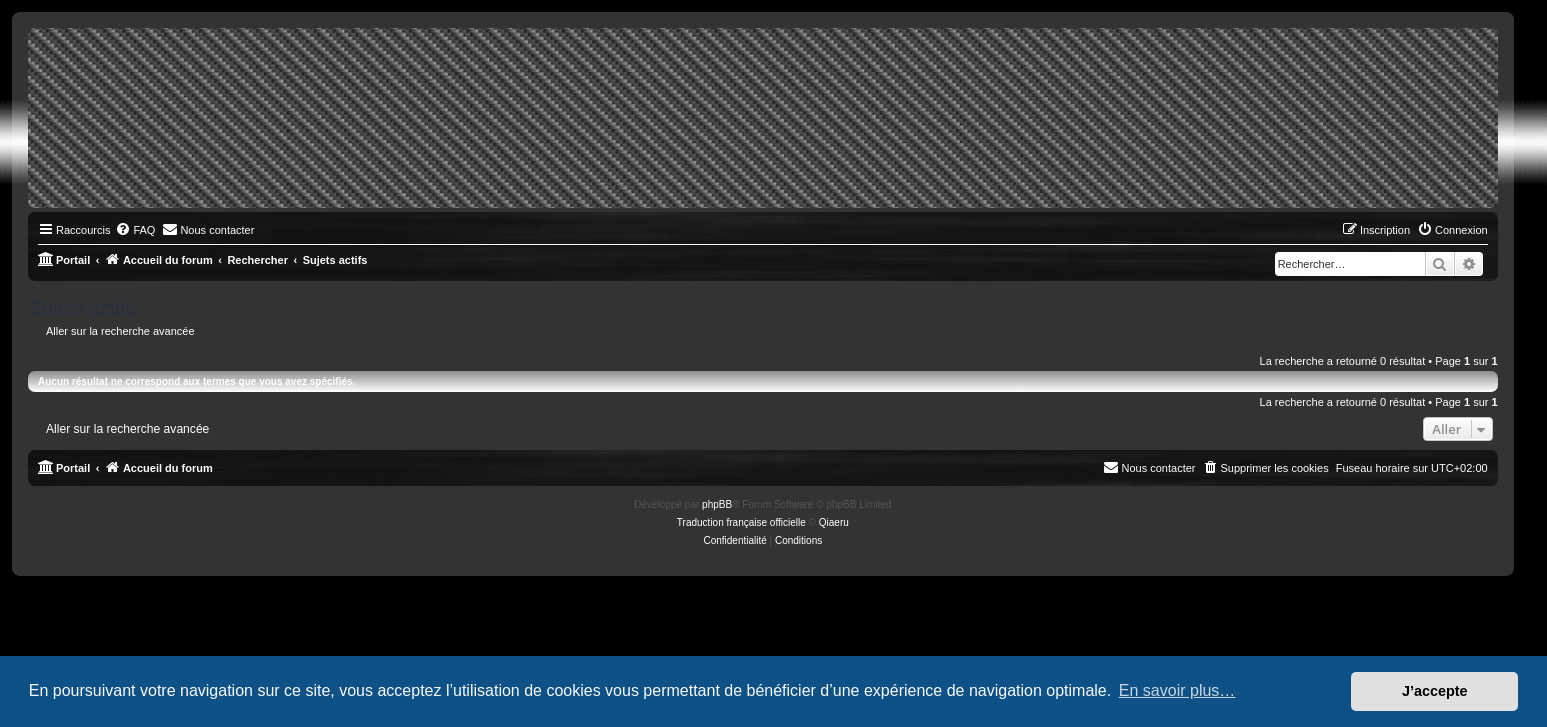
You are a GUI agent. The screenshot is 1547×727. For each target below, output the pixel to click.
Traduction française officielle (741, 522)
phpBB (717, 504)
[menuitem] (135, 230)
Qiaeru (834, 522)
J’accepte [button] (1435, 691)
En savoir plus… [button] (1177, 690)
